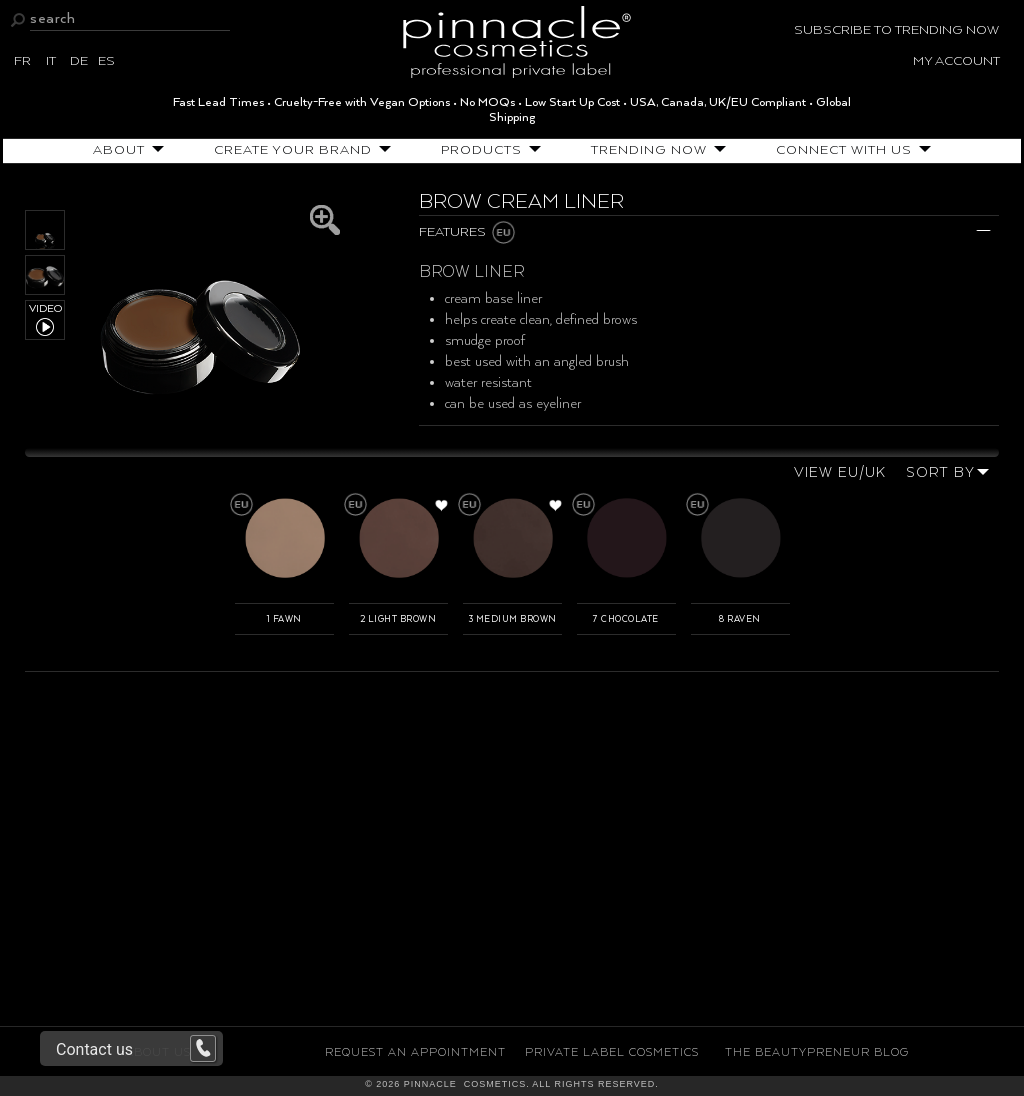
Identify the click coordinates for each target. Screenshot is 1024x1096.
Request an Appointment (415, 1052)
